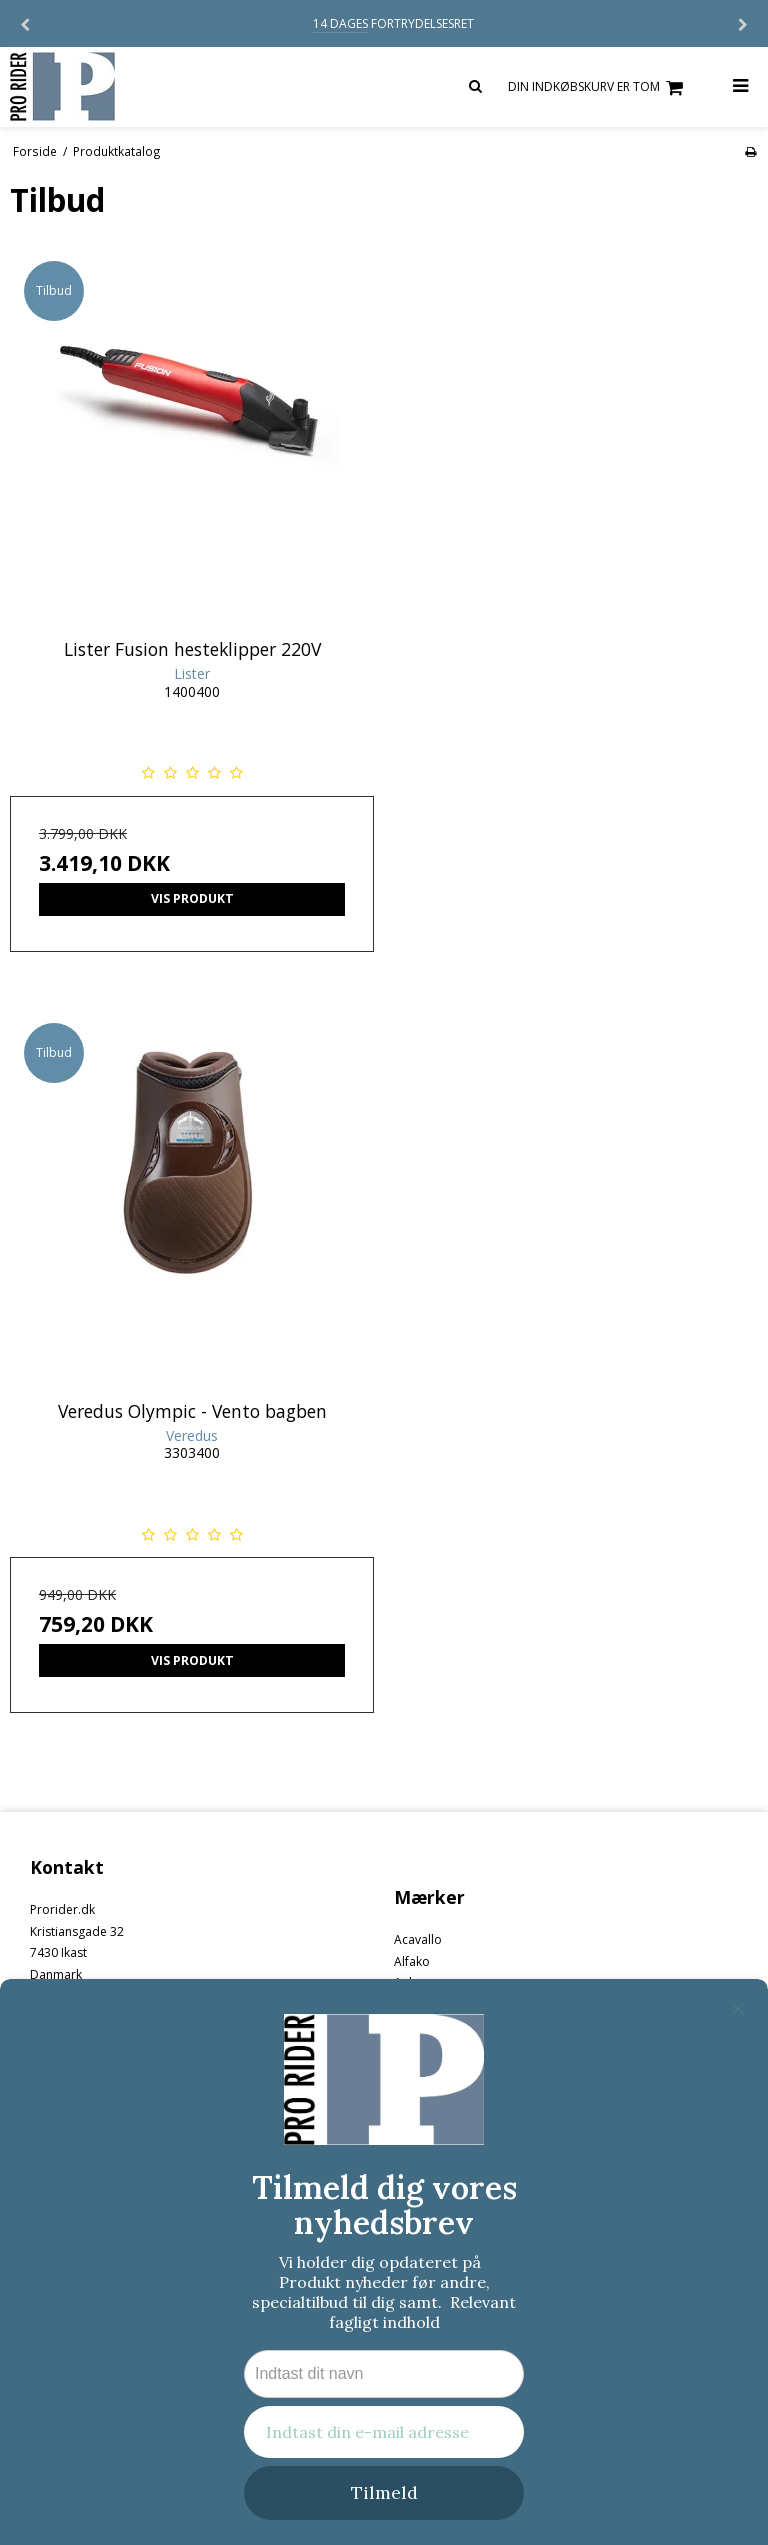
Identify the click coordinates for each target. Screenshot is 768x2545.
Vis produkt (192, 898)
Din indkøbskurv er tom (598, 87)
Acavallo (418, 1939)
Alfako (412, 1961)
